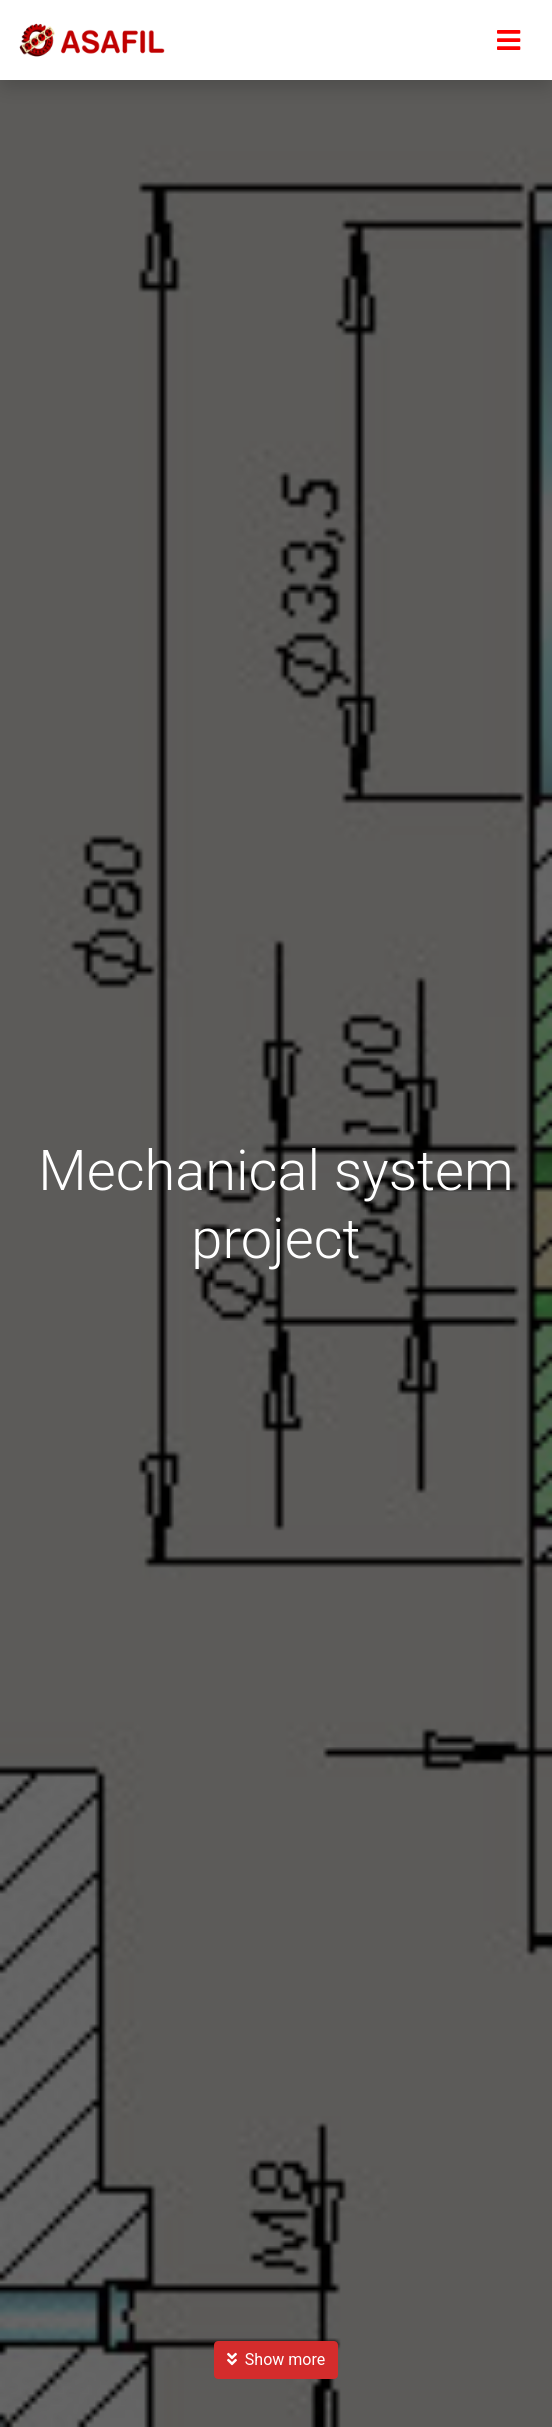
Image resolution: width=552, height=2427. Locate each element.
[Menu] (508, 40)
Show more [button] (276, 2359)
